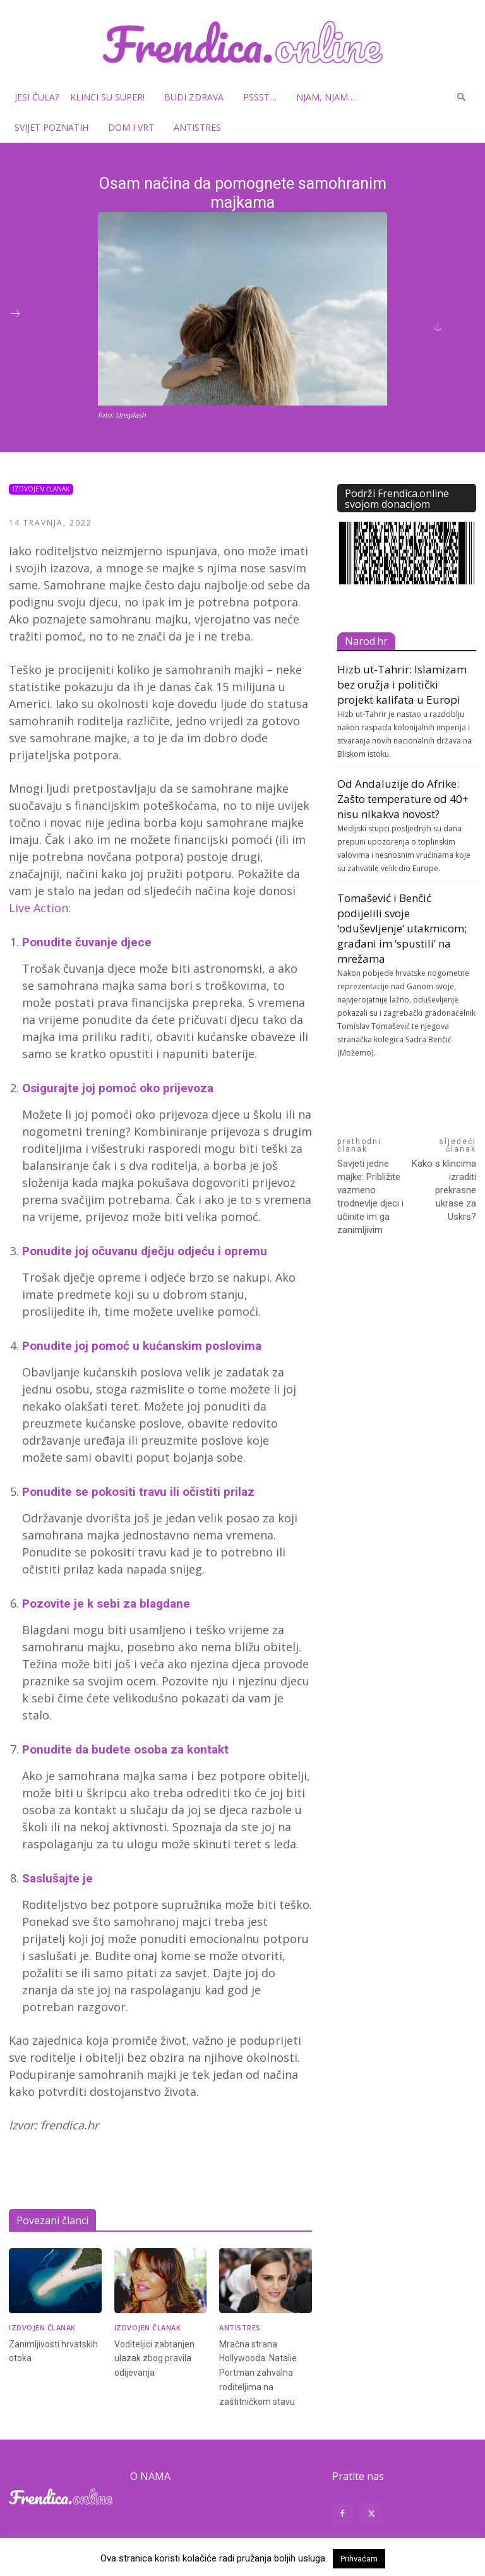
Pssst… (264, 97)
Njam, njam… (325, 97)
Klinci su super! (112, 97)
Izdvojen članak (41, 489)
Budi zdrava (198, 97)
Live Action (38, 907)
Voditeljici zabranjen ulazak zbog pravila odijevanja (155, 2356)
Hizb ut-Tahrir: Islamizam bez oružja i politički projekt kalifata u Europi (402, 684)
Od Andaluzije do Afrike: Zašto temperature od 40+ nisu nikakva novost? (403, 798)
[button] (461, 98)
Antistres (197, 127)
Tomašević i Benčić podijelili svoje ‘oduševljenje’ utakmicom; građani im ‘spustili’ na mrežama (402, 928)
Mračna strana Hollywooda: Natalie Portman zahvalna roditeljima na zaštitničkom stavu (260, 2369)
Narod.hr (366, 641)
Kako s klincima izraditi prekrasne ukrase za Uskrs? (444, 1190)
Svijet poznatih (56, 127)
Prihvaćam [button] (359, 2558)
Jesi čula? (37, 97)
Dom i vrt (136, 127)
